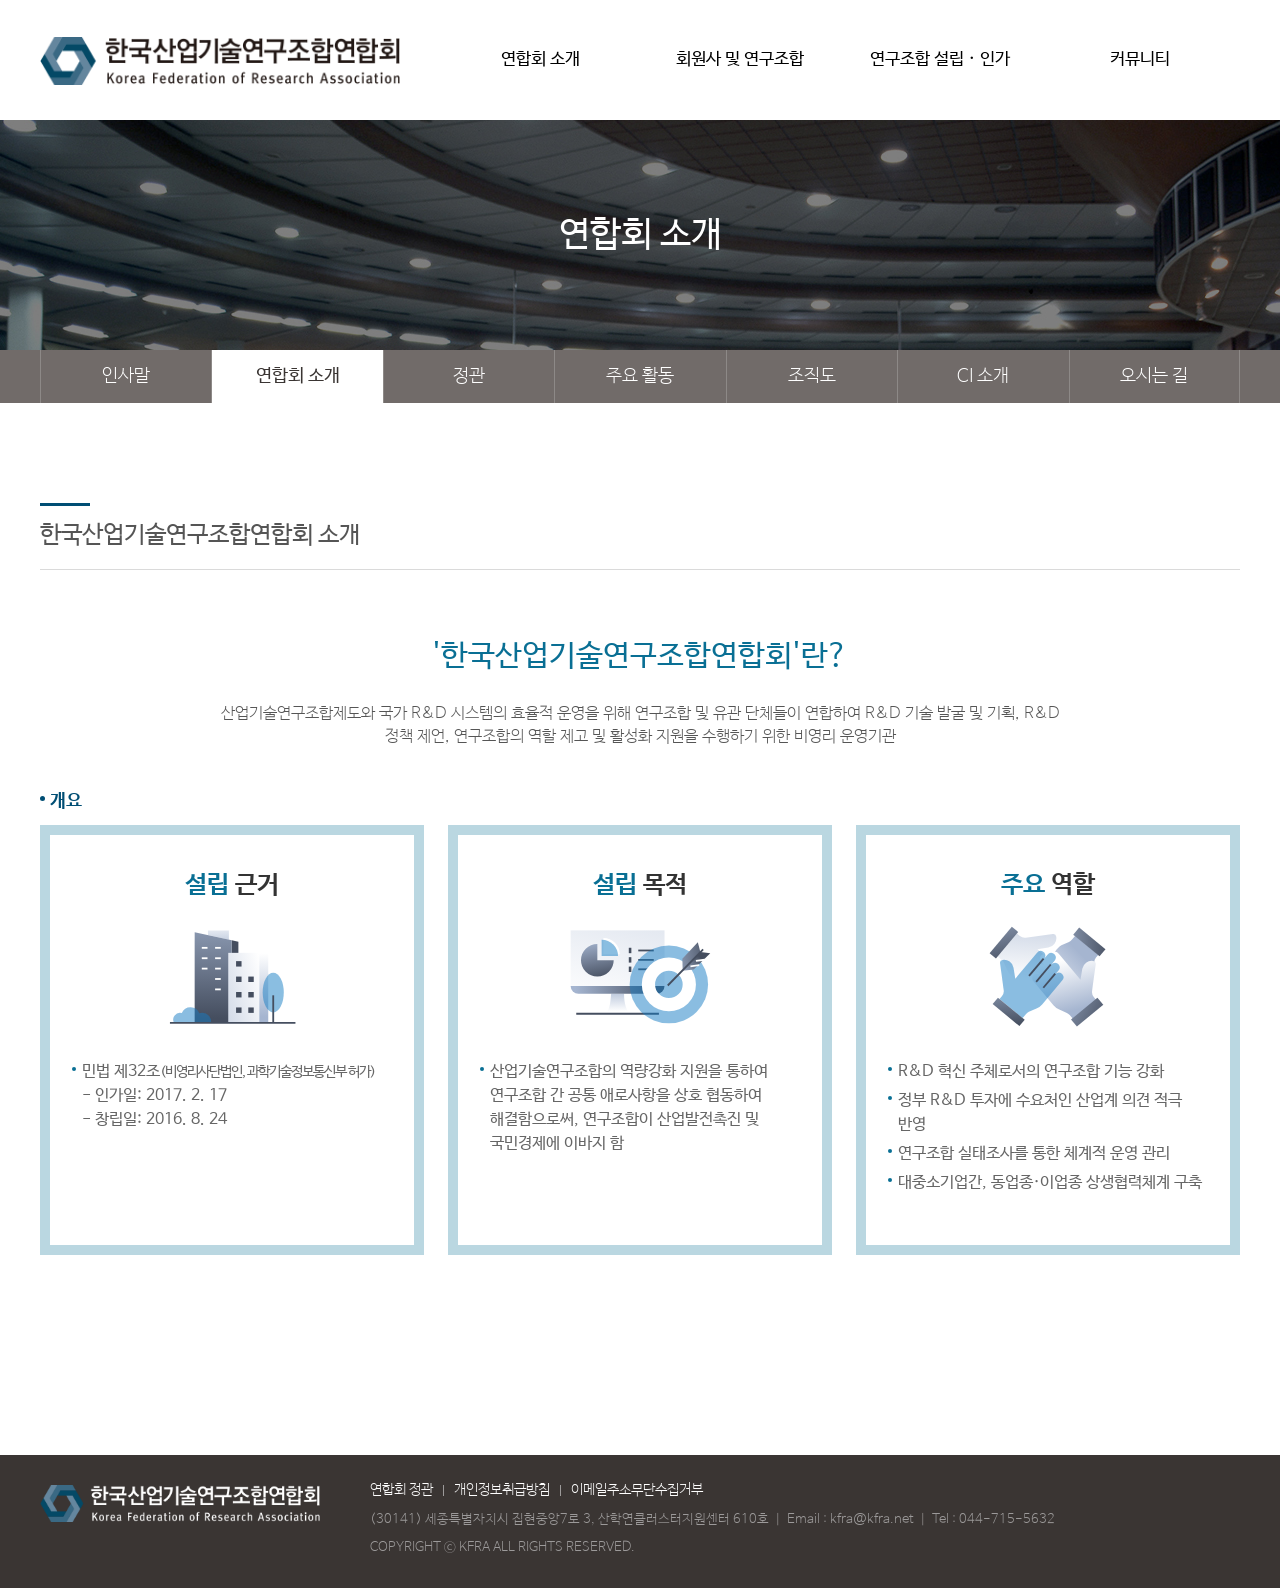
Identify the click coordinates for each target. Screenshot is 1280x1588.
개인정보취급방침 (502, 1490)
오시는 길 (1154, 376)
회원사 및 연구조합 (740, 67)
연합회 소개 (540, 67)
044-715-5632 (1007, 1519)
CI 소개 (983, 376)
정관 (469, 376)
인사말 (126, 376)
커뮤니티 (1140, 67)
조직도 (812, 376)
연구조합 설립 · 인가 (940, 67)
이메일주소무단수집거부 (637, 1490)
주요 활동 (640, 376)
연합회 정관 (401, 1490)
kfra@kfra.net (872, 1519)
